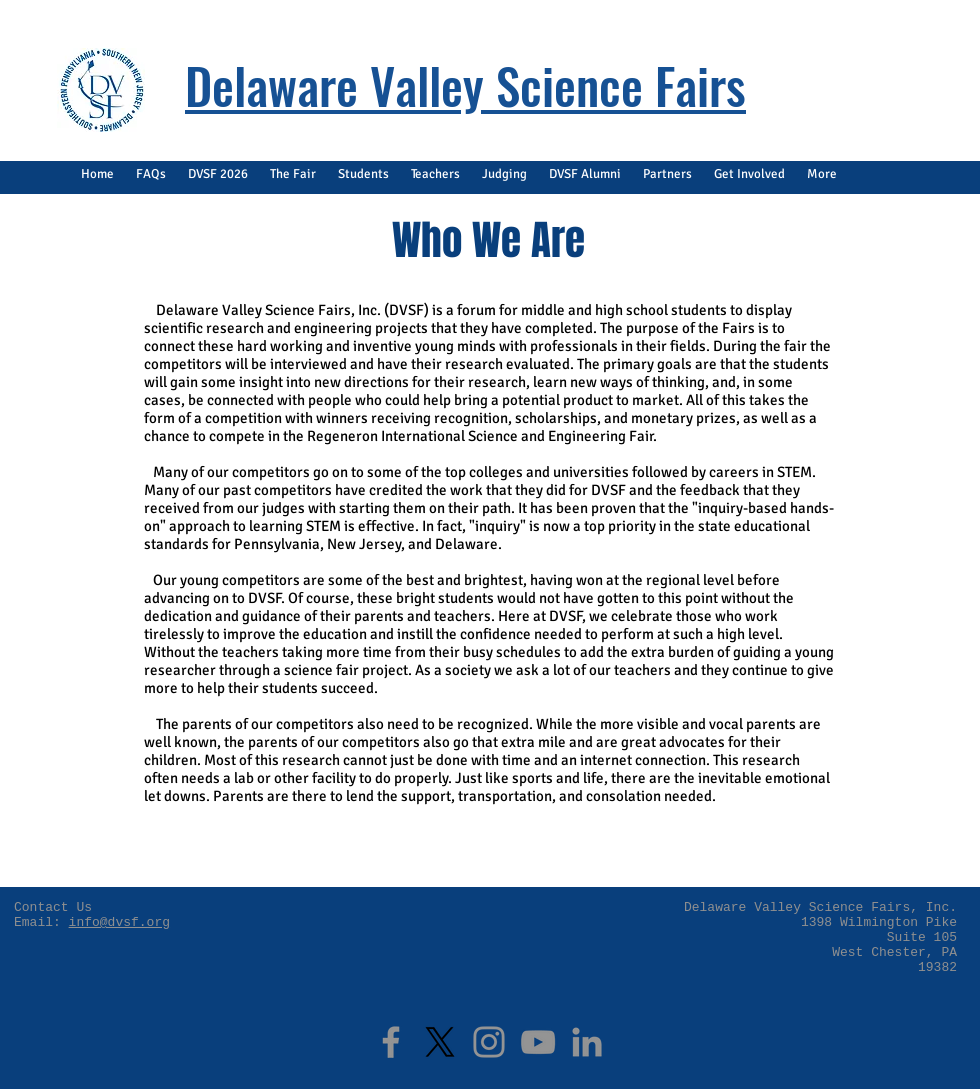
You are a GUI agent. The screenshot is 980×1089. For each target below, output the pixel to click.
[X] (440, 1042)
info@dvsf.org (119, 922)
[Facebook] (391, 1042)
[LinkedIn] (587, 1042)
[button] (151, 174)
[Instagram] (489, 1042)
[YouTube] (538, 1042)
